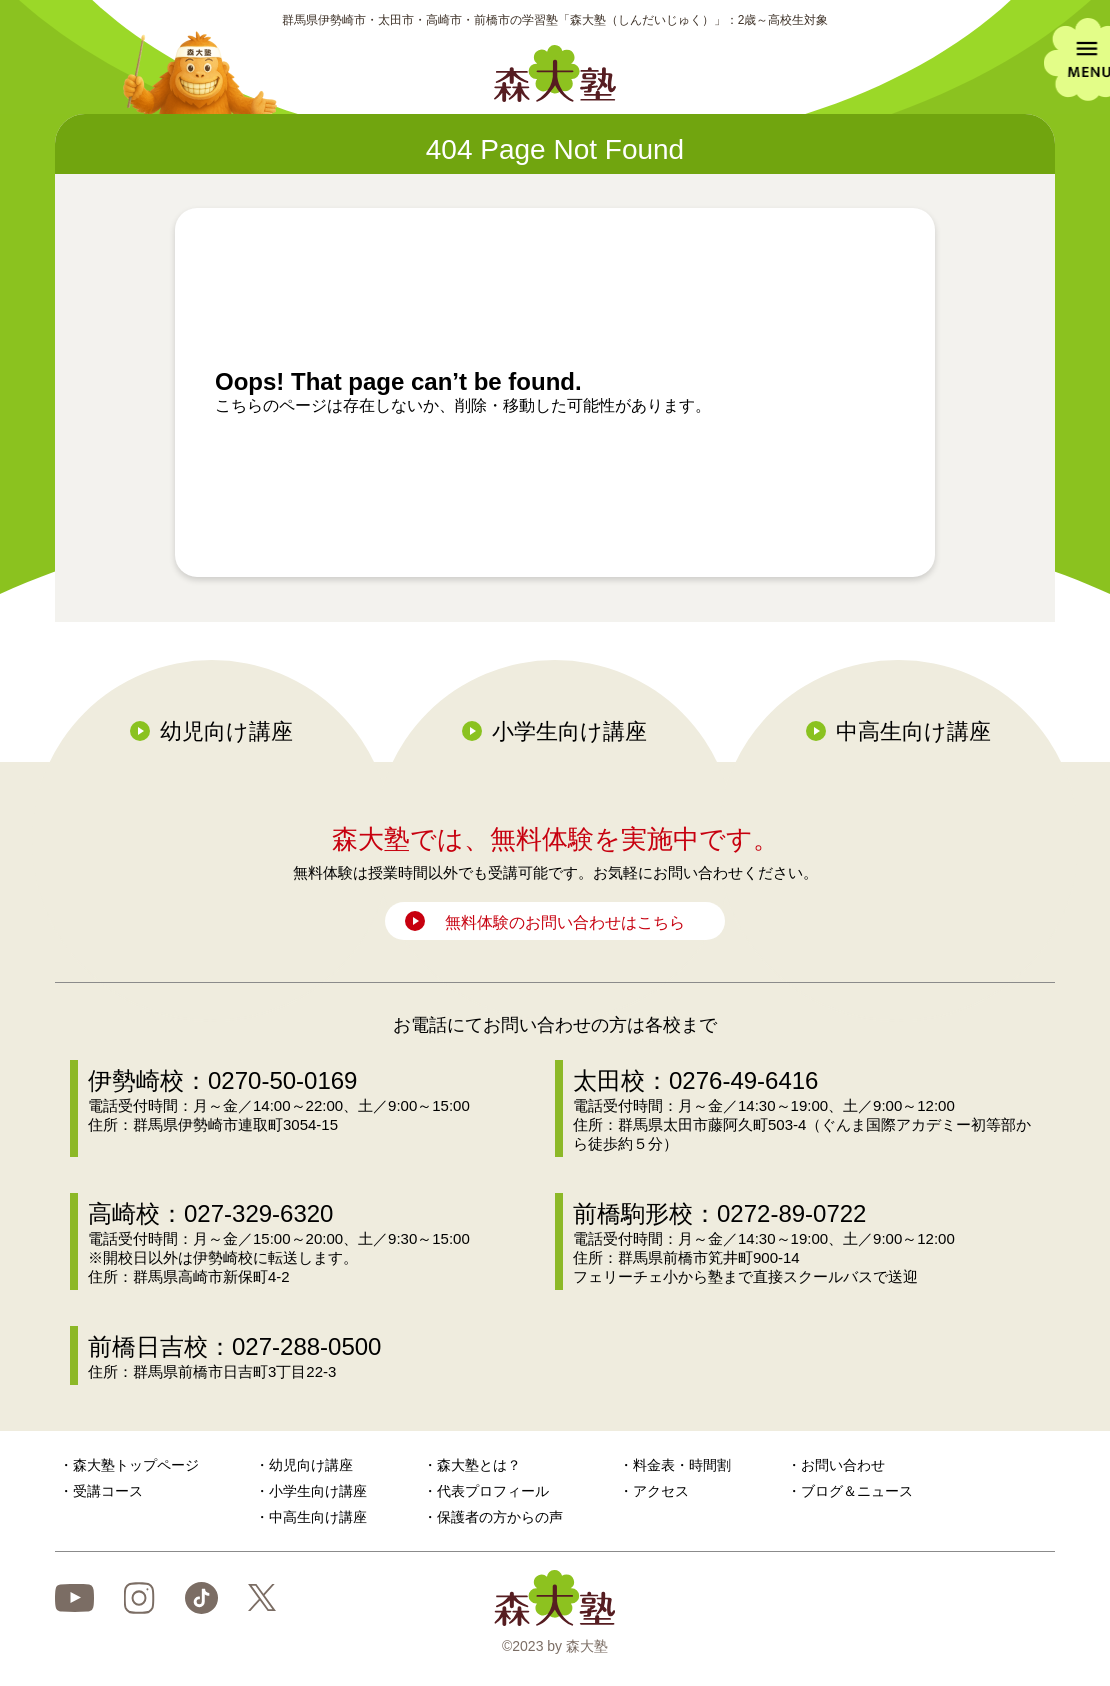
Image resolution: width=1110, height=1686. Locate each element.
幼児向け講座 (226, 731)
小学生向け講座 (569, 731)
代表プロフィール (493, 1491)
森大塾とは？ (479, 1465)
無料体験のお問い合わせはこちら (565, 922)
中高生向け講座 (913, 731)
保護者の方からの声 (500, 1517)
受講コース (108, 1491)
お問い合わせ (843, 1465)
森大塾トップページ (136, 1465)
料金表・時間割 (682, 1465)
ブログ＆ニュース (857, 1491)
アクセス (661, 1491)
